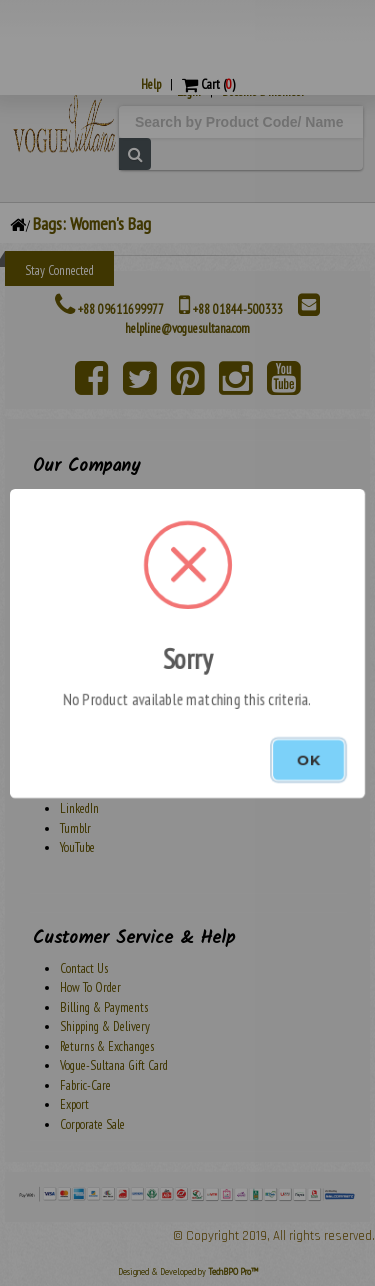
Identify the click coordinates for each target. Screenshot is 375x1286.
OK (308, 760)
